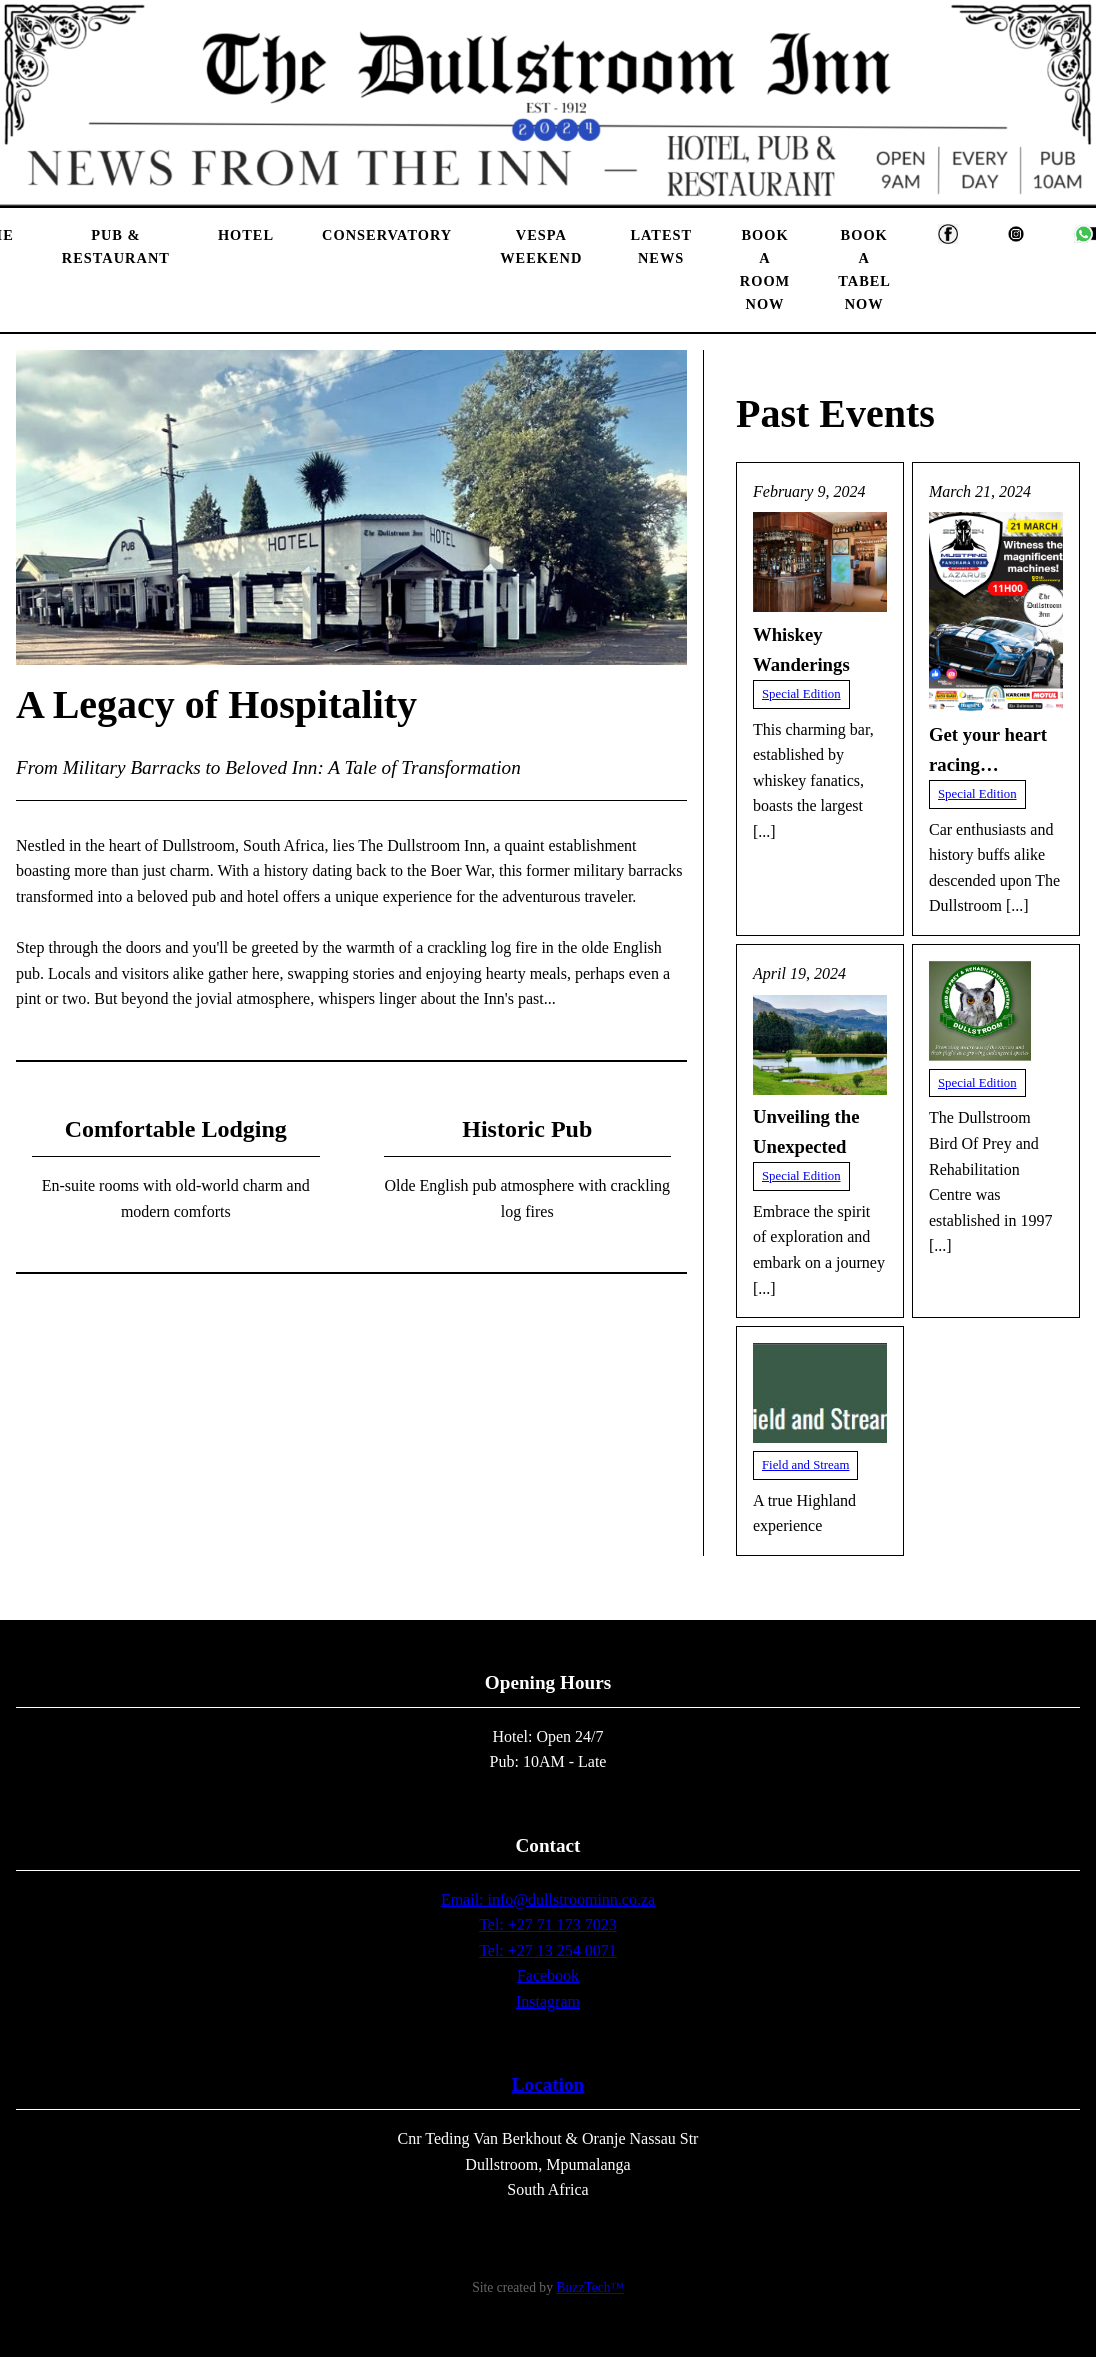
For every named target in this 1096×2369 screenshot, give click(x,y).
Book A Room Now (765, 269)
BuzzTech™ (589, 2287)
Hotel (246, 235)
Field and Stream (805, 1465)
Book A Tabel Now (864, 269)
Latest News (660, 246)
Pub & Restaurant (116, 246)
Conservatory (387, 235)
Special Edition (801, 694)
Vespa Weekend (541, 246)
